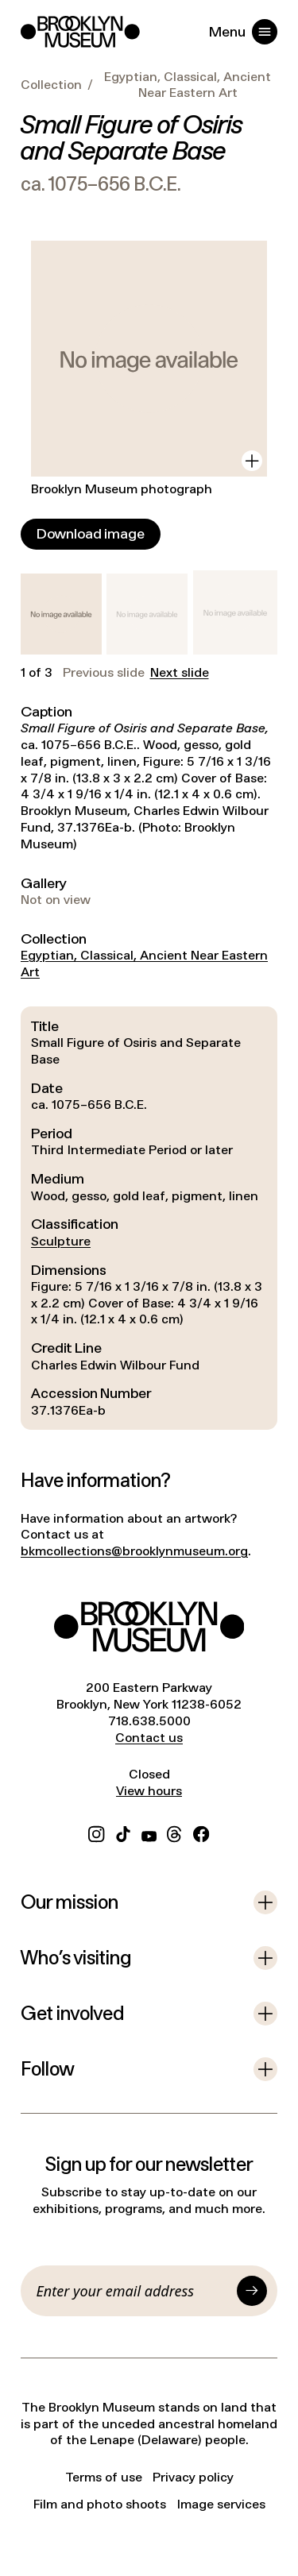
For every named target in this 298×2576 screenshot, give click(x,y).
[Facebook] (201, 1832)
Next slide (179, 672)
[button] (61, 614)
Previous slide (104, 672)
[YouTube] (149, 1832)
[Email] (134, 2291)
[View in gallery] (252, 460)
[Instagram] (96, 1832)
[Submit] (252, 2291)
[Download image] (91, 534)
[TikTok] (123, 1832)
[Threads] (175, 1832)
